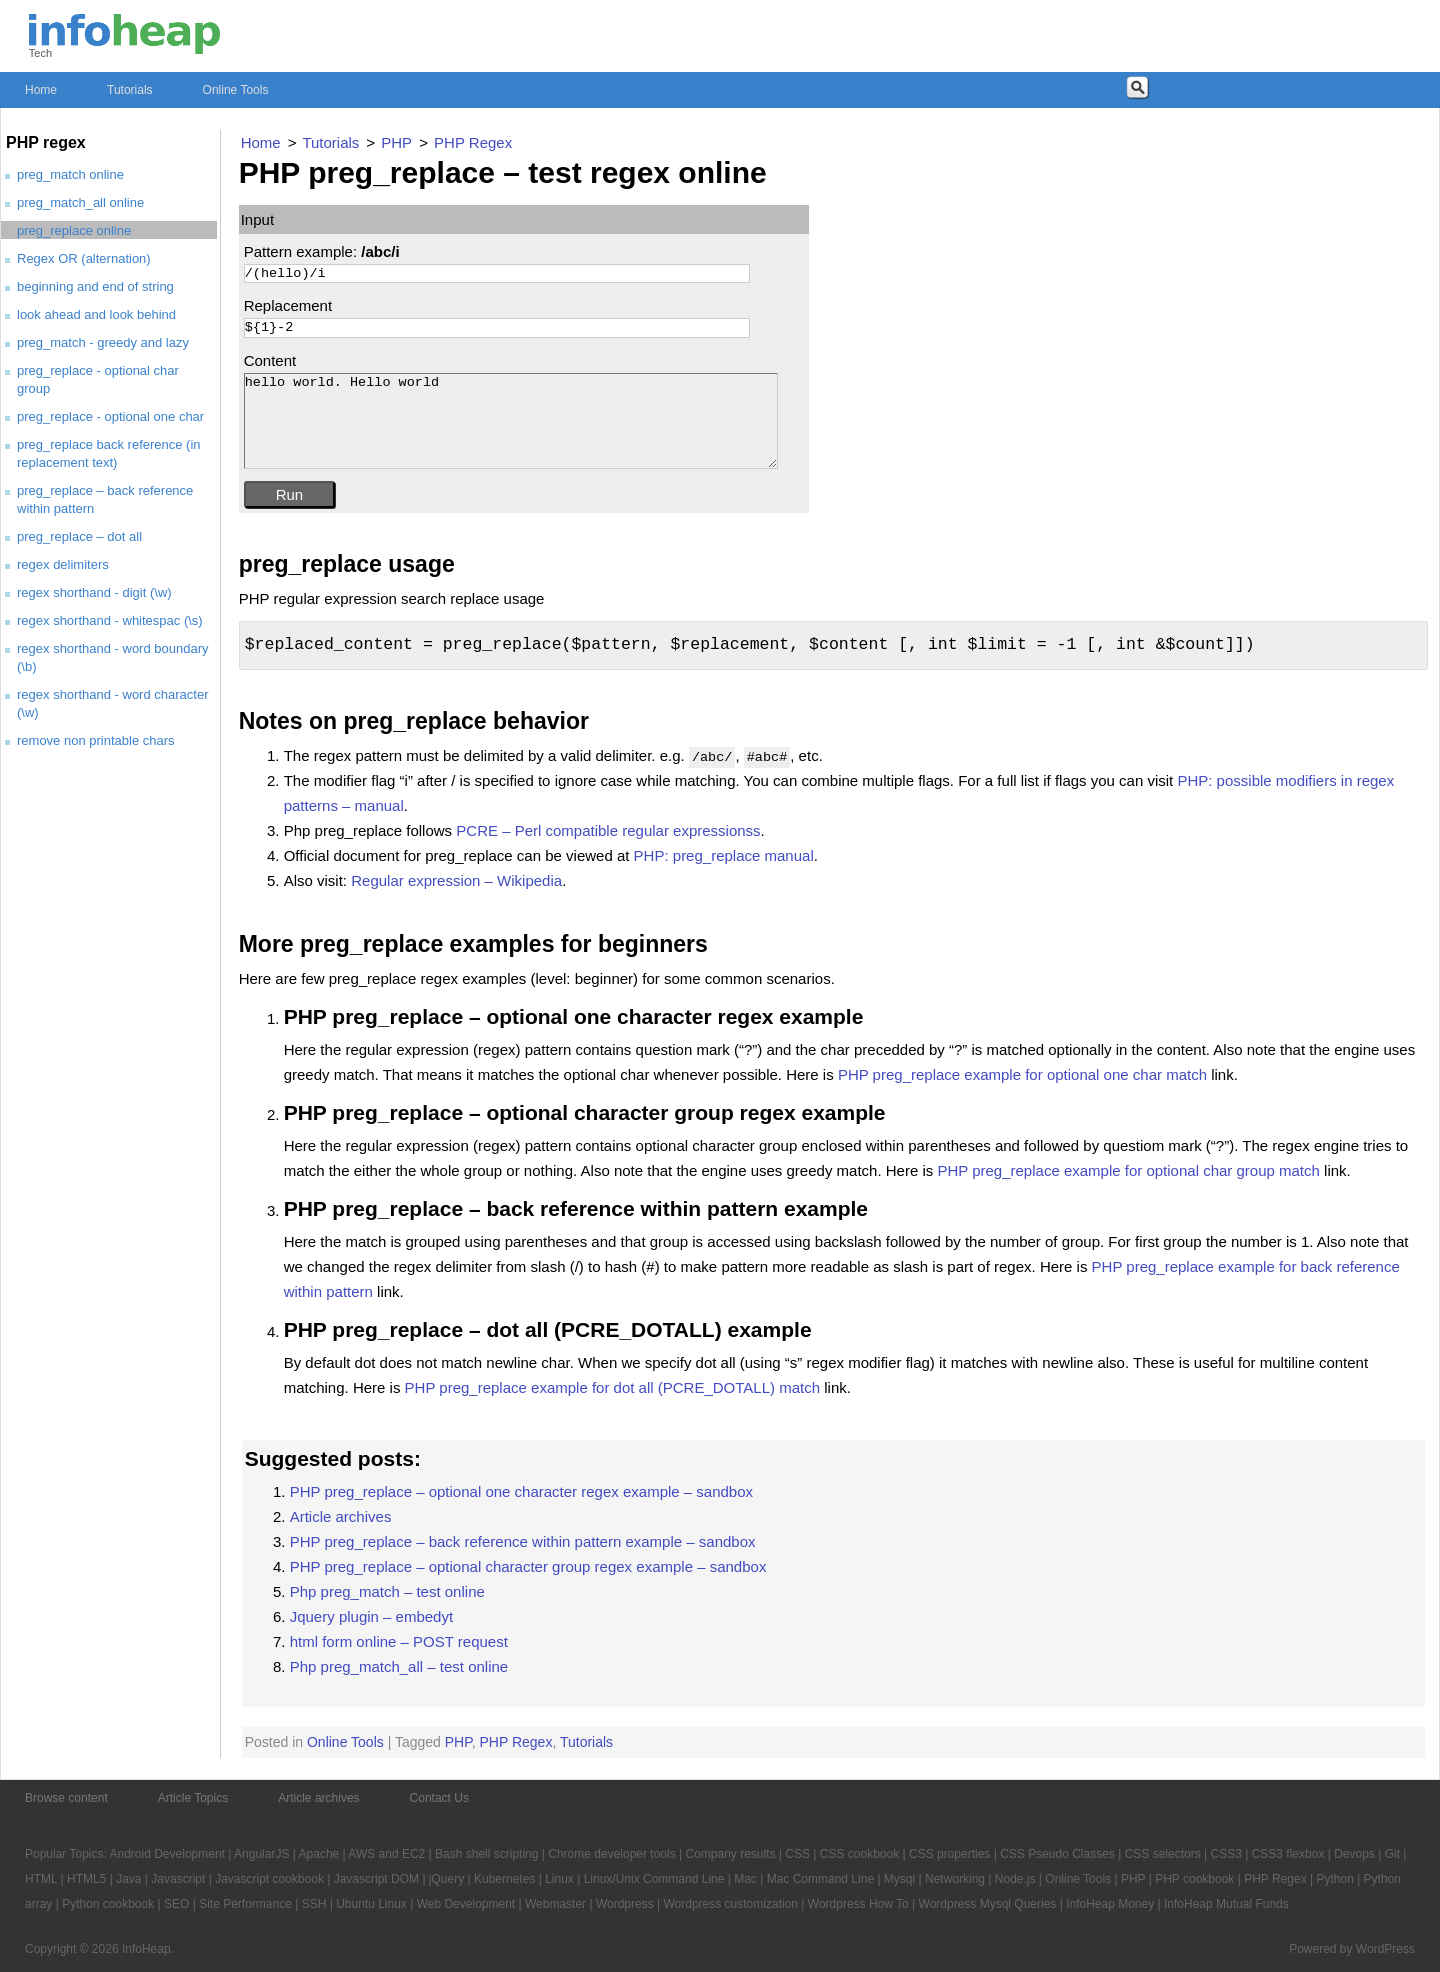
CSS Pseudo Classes (1057, 1854)
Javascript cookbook (269, 1879)
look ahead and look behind (96, 314)
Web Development (466, 1904)
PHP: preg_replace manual (724, 855)
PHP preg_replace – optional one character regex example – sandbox (521, 1491)
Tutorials (130, 90)
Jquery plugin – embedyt (371, 1616)
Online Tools (236, 90)
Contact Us (439, 1798)
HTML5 (86, 1879)
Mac (745, 1879)
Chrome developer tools (611, 1854)
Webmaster (555, 1904)
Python (1334, 1879)
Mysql (899, 1879)
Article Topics (193, 1798)
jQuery (446, 1879)
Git (1392, 1854)
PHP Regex (516, 1742)
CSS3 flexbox (1288, 1854)
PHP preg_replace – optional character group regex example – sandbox (528, 1566)
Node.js (1015, 1879)
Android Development (167, 1854)
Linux (559, 1879)
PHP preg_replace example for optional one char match (1022, 1074)
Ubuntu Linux (371, 1904)
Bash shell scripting (486, 1854)
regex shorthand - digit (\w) (94, 592)
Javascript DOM (376, 1879)
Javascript (178, 1879)
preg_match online (70, 174)
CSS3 (1226, 1854)
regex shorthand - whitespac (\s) (110, 620)
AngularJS (261, 1854)
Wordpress (625, 1904)
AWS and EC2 (386, 1854)
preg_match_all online (80, 202)
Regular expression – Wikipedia (456, 880)
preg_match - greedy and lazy (103, 342)
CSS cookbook (859, 1854)
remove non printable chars (96, 740)
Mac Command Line (820, 1879)
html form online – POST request (399, 1641)
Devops (1354, 1854)
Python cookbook (108, 1904)
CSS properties (949, 1854)
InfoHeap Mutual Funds (1226, 1904)
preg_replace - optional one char (110, 416)
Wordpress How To (858, 1904)
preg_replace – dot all (79, 536)
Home (41, 90)
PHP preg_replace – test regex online (503, 172)
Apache (319, 1854)
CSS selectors (1163, 1854)
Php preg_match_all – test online (399, 1666)
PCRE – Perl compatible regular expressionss (608, 830)
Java (128, 1879)
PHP (458, 1742)
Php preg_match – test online (387, 1591)
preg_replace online (74, 230)
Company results (730, 1854)
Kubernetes (504, 1879)
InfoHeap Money (1110, 1904)
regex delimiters (63, 564)
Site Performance (245, 1904)
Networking (955, 1879)
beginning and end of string (95, 286)
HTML (41, 1879)
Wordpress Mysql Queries (988, 1904)
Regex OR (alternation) (84, 258)
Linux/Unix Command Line (654, 1879)
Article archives (341, 1516)
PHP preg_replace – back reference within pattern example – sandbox (523, 1541)
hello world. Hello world (511, 421)
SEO (176, 1904)
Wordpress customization (730, 1904)
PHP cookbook (1194, 1879)
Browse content (66, 1798)
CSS (797, 1854)
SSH (314, 1904)
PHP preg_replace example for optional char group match (1128, 1170)
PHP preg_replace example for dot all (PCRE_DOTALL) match (612, 1387)
